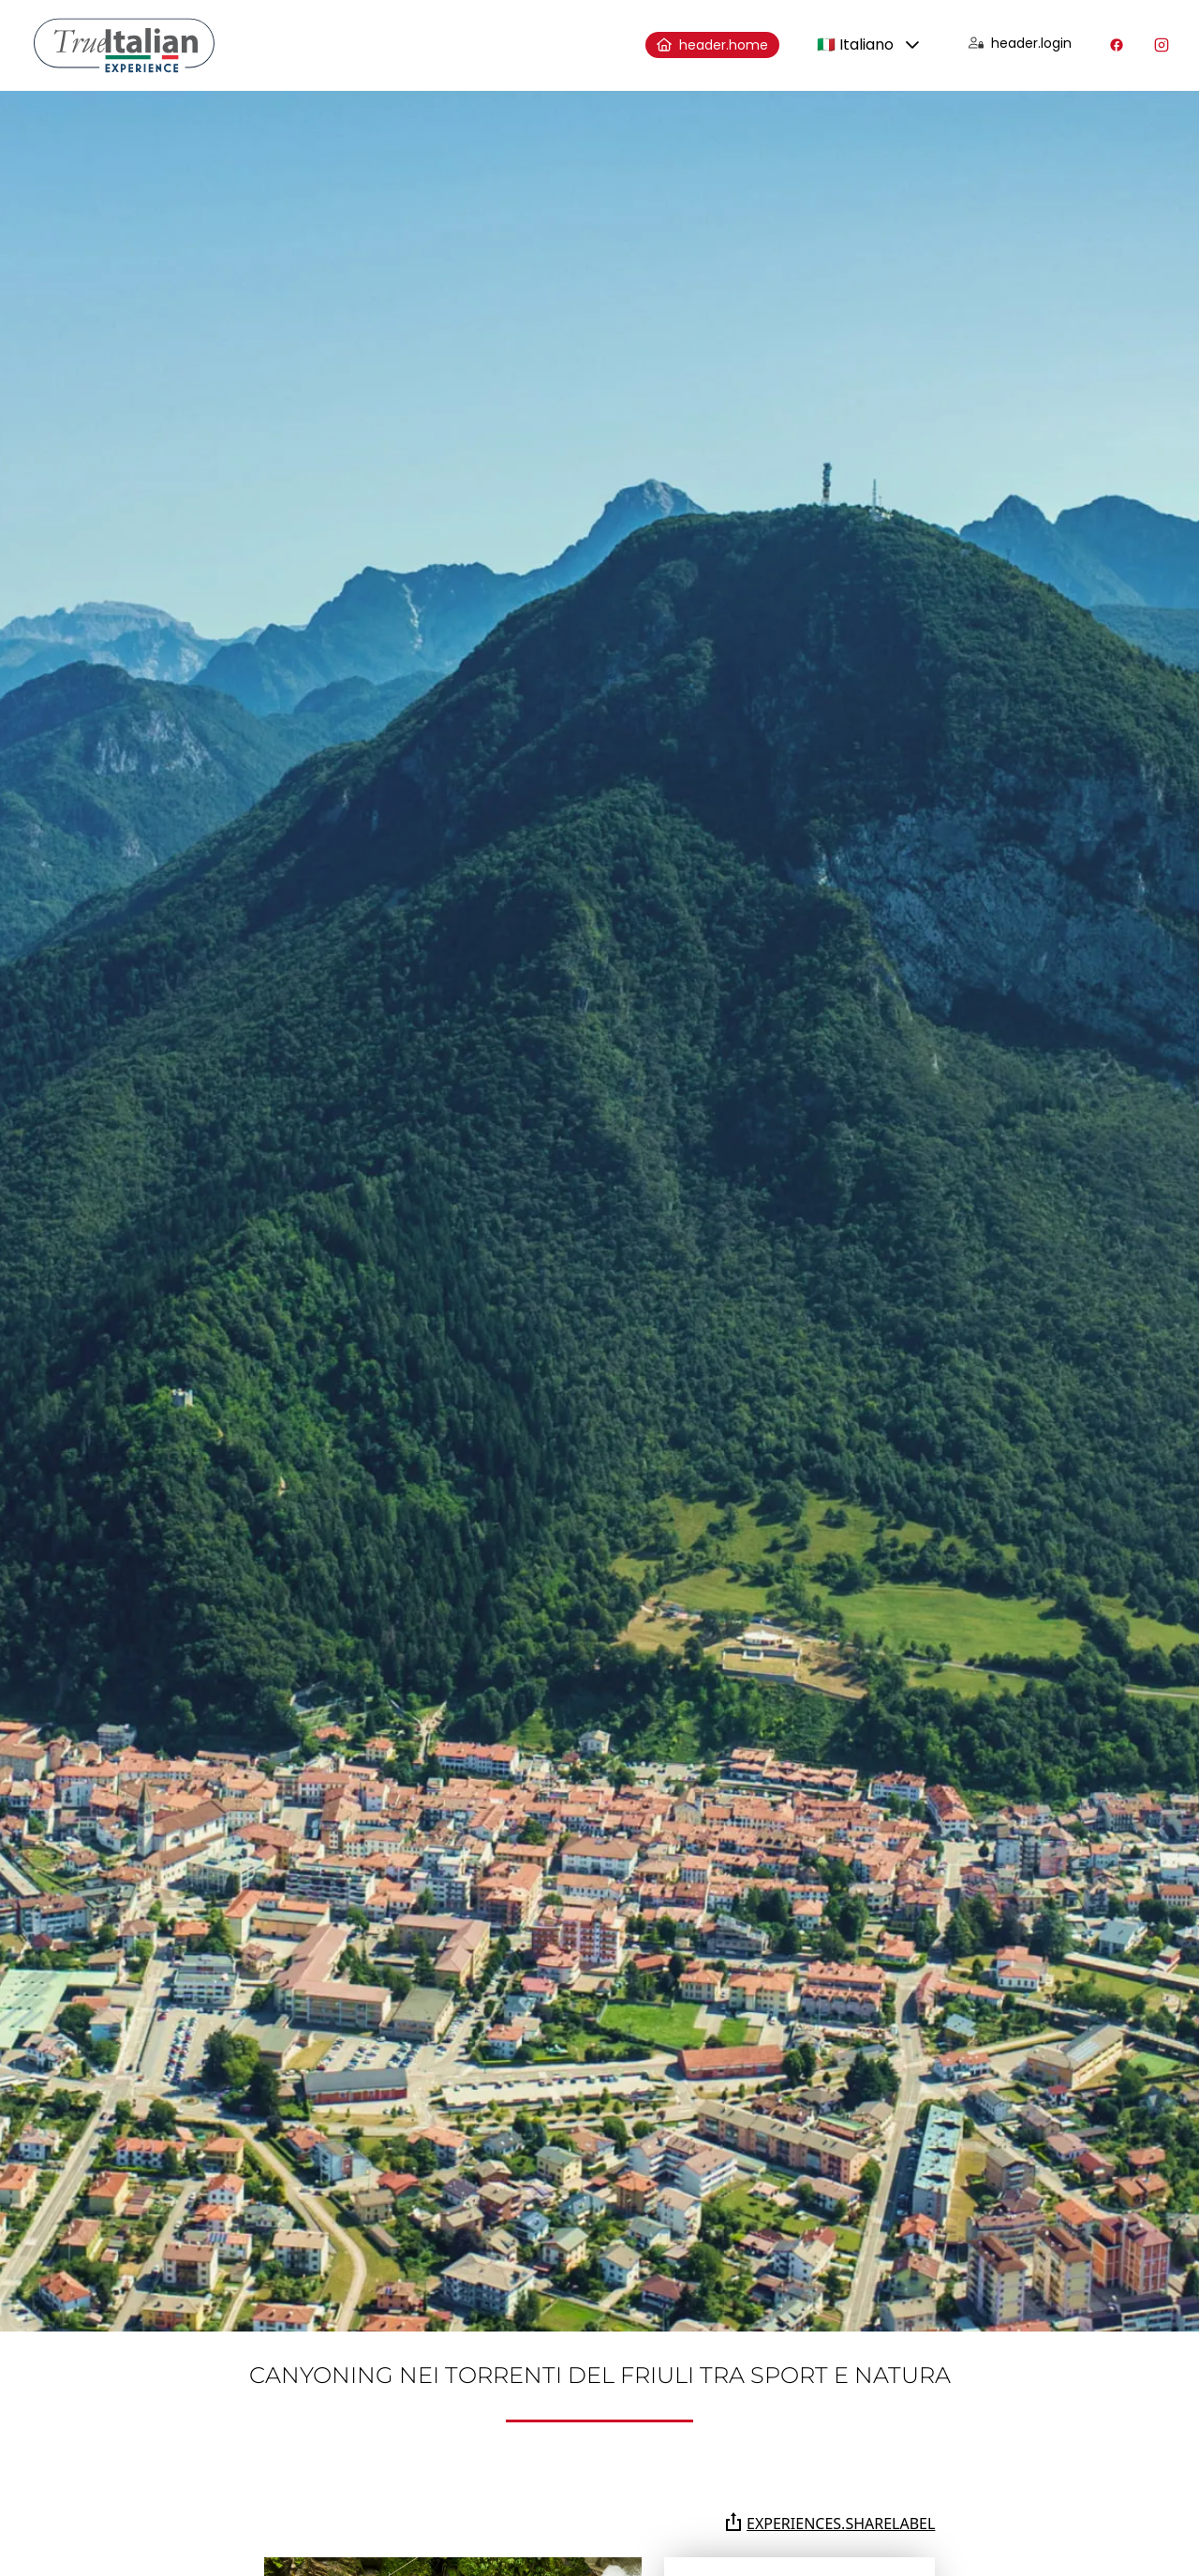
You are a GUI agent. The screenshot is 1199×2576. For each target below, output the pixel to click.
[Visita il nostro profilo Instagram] (1161, 44)
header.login (1020, 43)
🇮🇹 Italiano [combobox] (855, 44)
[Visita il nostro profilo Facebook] (1116, 44)
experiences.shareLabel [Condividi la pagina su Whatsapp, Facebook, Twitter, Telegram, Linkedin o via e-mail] (829, 2523)
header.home (712, 45)
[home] (124, 45)
